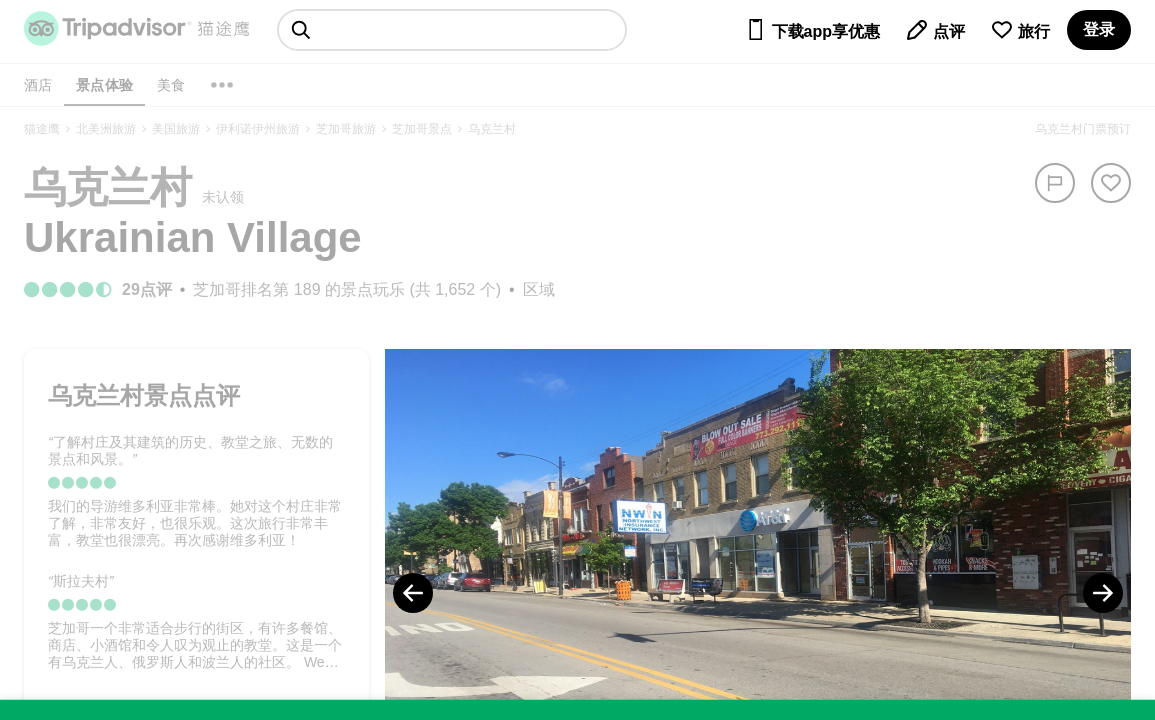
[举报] (1055, 183)
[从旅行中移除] (1111, 183)
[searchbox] (452, 30)
